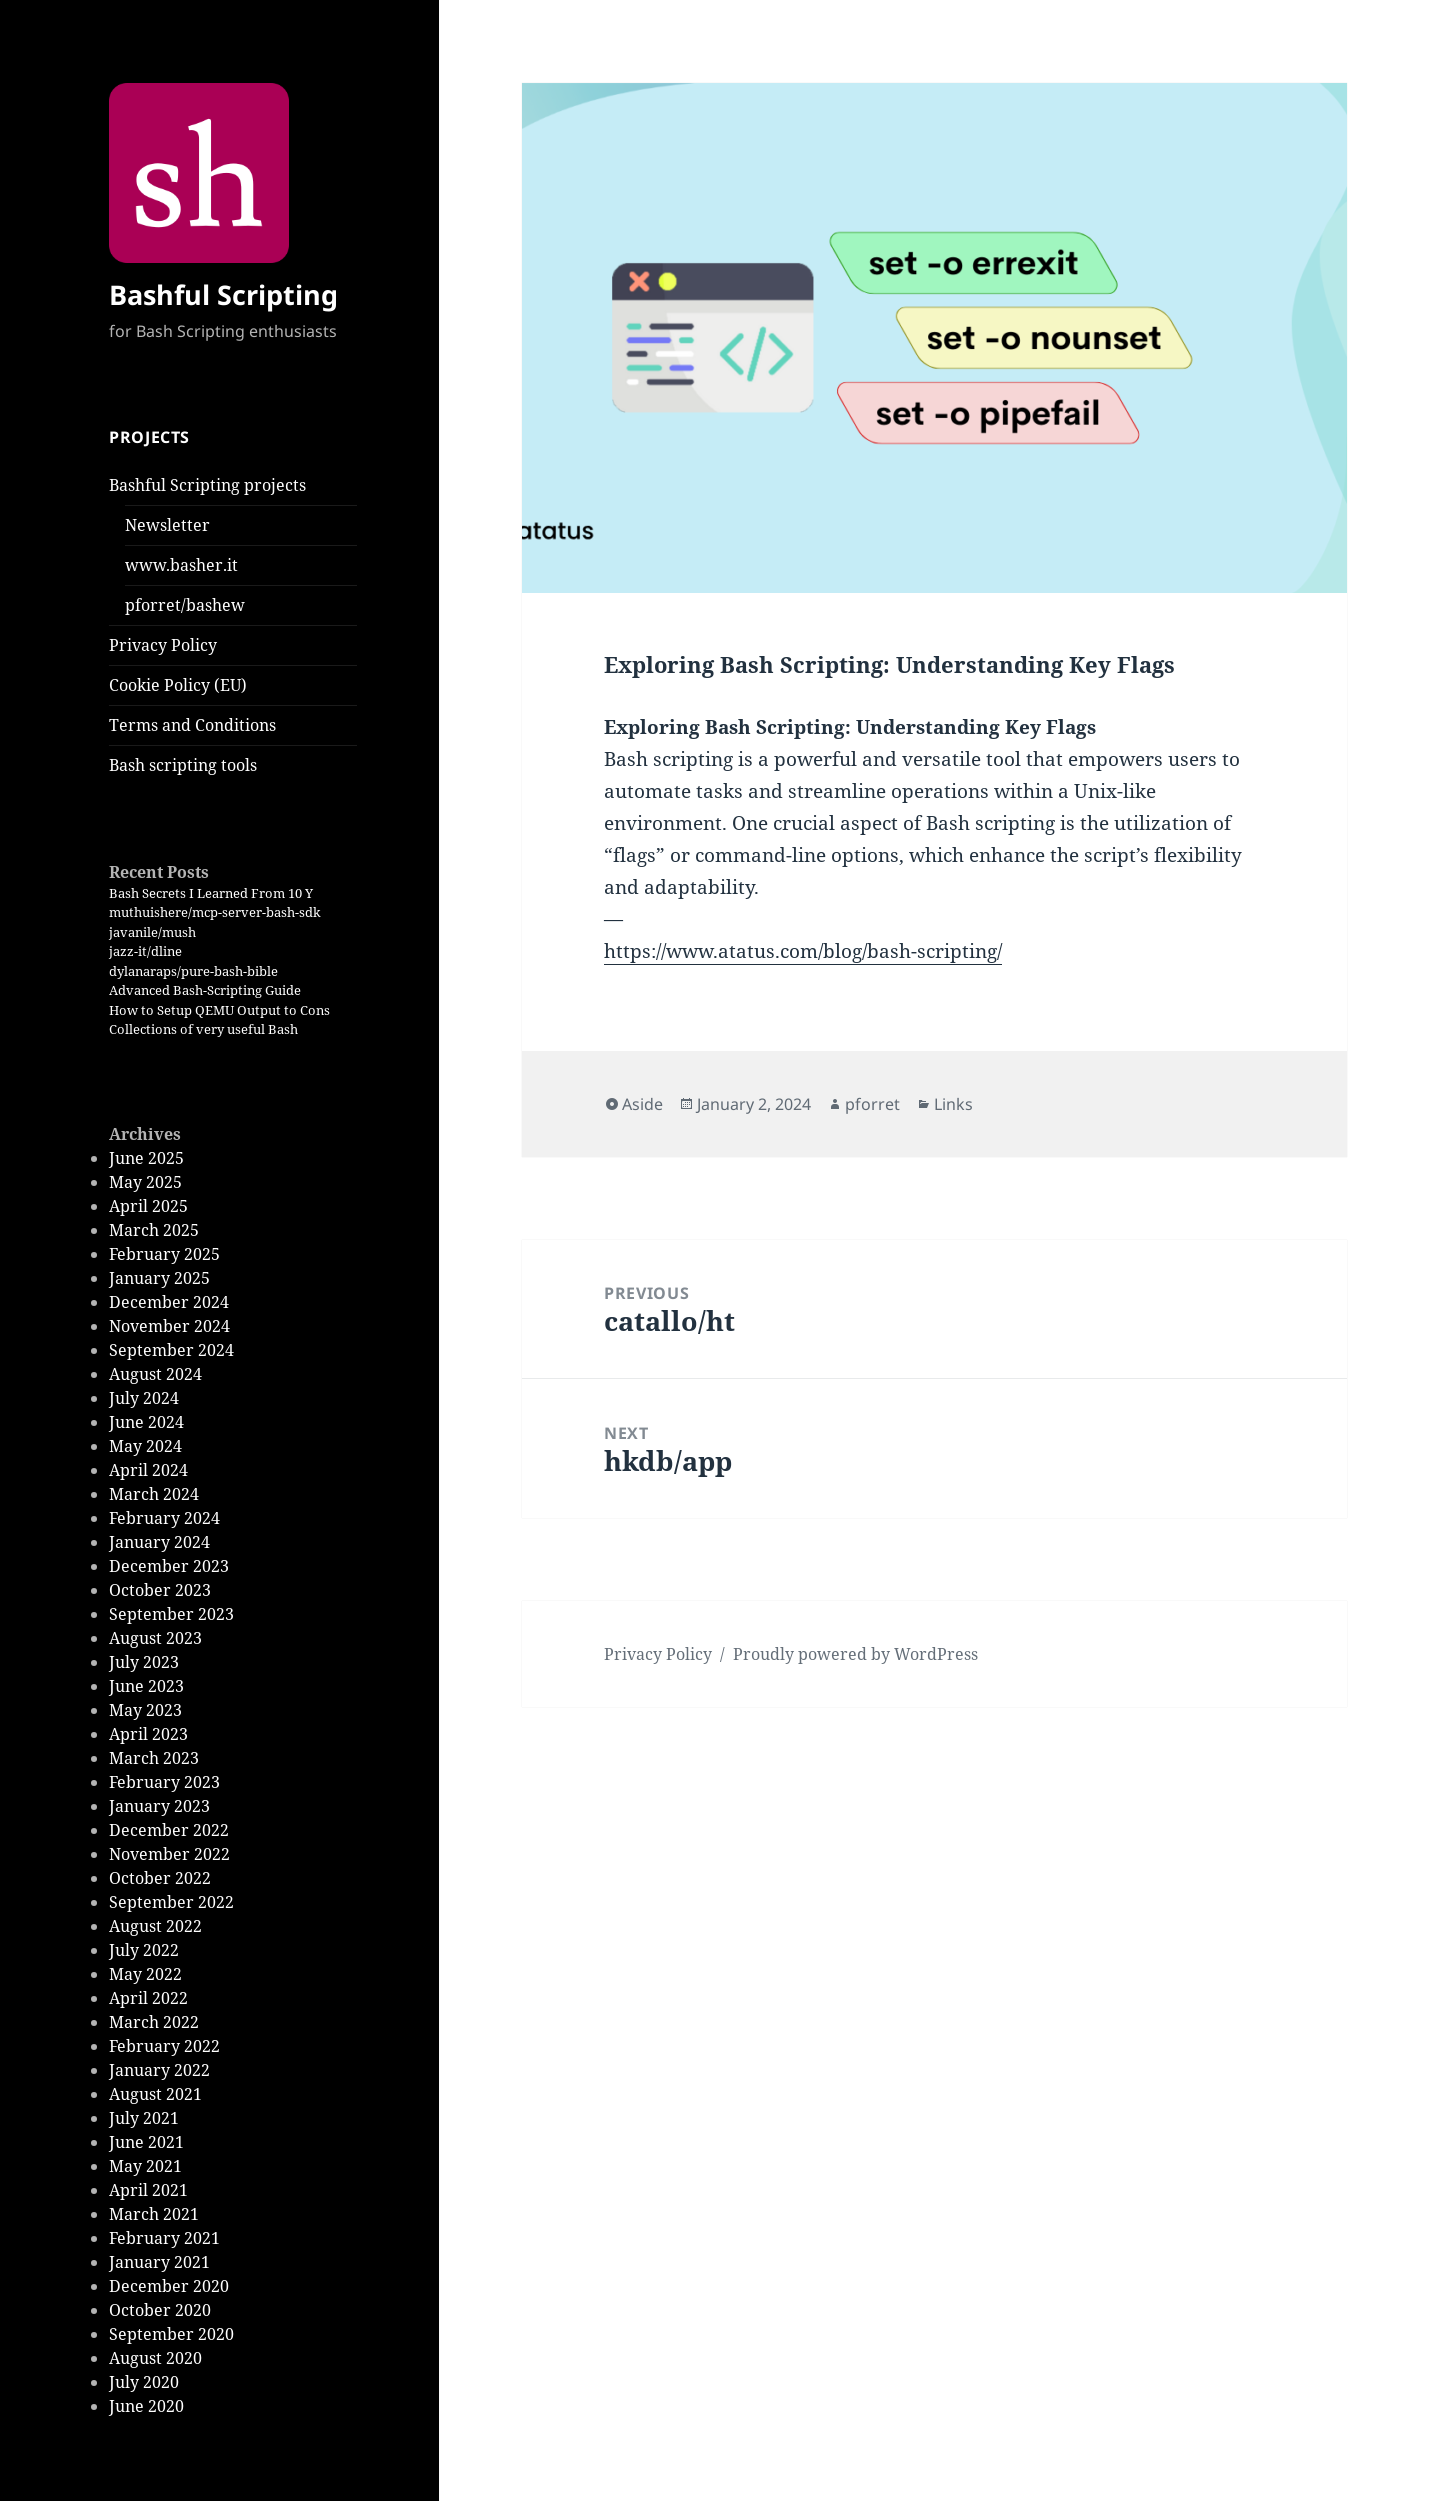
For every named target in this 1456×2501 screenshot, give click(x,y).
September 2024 (171, 1350)
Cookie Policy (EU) (178, 685)
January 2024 (159, 1542)
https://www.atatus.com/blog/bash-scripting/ (803, 951)
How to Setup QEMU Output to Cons (219, 1010)
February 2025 (164, 1254)
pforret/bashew (185, 605)
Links (953, 1104)
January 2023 (159, 1806)
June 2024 (146, 1422)
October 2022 (160, 1878)
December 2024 (169, 1302)
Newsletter (167, 525)
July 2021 (144, 2118)
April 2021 (148, 2190)
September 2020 (171, 2334)
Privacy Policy (163, 645)
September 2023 (171, 1614)
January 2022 (159, 2070)
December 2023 (169, 1566)
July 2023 (144, 1662)
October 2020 (160, 2310)
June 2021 (146, 2142)
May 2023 (145, 1710)
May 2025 (145, 1182)
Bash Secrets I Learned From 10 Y (211, 893)
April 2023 (148, 1734)
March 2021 (154, 2214)
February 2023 (164, 1782)
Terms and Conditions (192, 725)
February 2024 (164, 1518)
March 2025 (154, 1230)
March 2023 (154, 1758)
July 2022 (144, 1950)
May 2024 (145, 1446)
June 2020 (146, 2406)
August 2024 (155, 1374)
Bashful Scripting (223, 294)
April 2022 (148, 1998)
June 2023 (146, 1686)
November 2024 (169, 1326)
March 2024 (154, 1494)
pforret (872, 1104)
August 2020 (155, 2358)
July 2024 (144, 1398)
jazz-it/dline (145, 951)
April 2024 (148, 1470)
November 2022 (169, 1854)
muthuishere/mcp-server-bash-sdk (215, 912)
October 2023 (160, 1590)
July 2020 (144, 2382)
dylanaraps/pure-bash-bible (193, 971)
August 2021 (155, 2094)
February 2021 (164, 2238)
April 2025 (148, 1206)
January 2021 (159, 2262)
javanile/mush (152, 932)
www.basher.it (181, 565)
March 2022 (154, 2022)
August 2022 (155, 1926)
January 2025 (159, 1278)
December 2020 (169, 2286)
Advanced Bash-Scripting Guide (205, 990)
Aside (642, 1104)
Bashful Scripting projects (207, 485)
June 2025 (146, 1158)
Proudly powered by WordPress (855, 1654)
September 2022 (171, 1902)
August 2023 (155, 1638)
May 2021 (145, 2166)
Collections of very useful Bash (203, 1029)
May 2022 (145, 1974)
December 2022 (169, 1830)
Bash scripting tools (183, 765)
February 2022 (164, 2046)
